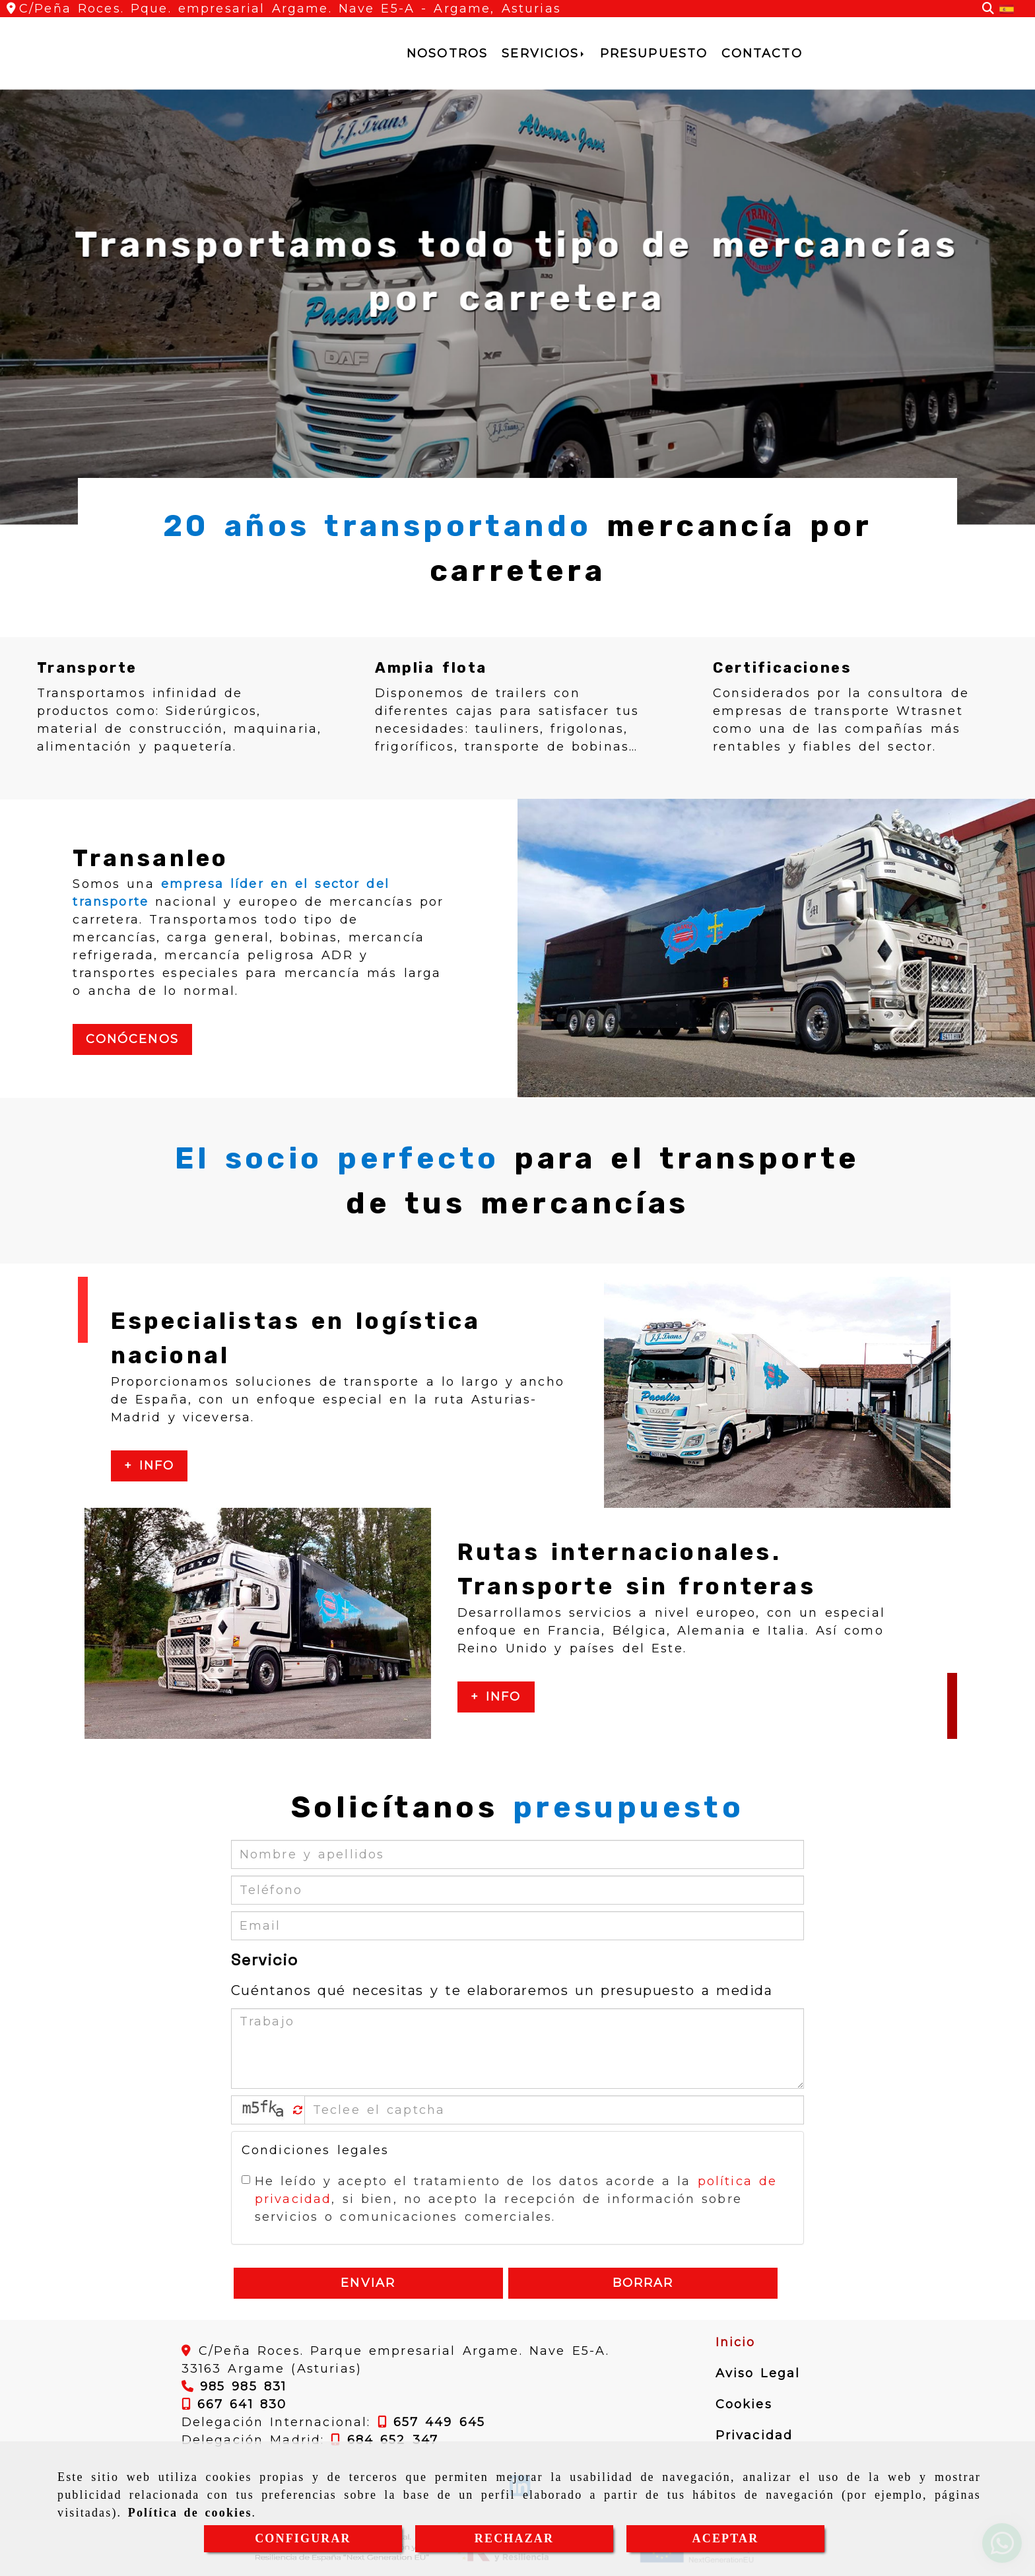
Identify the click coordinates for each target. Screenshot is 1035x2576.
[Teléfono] (518, 1890)
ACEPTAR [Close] (725, 2538)
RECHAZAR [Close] (514, 2538)
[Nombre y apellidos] (518, 1854)
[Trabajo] (518, 2048)
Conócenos (132, 1039)
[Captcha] (554, 2109)
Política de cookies (190, 2512)
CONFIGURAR (303, 2538)
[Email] (518, 1925)
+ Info (149, 1465)
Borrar (643, 2283)
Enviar (368, 2283)
